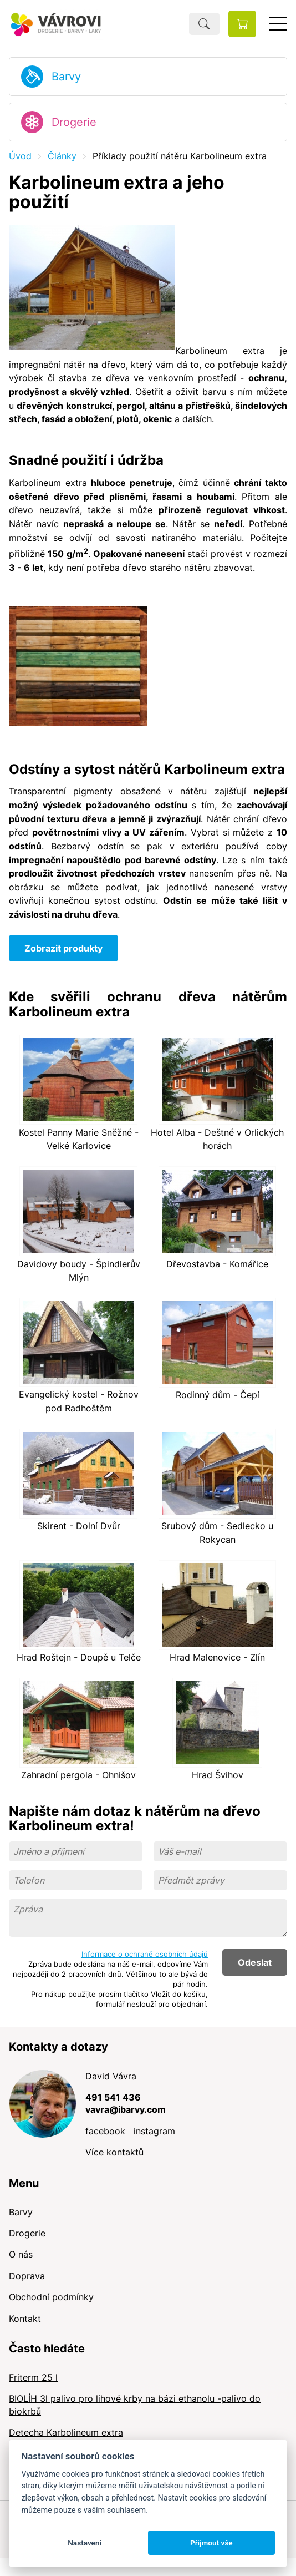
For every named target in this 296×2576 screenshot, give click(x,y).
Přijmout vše (211, 2542)
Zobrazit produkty (63, 948)
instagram (154, 2131)
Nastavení (84, 2542)
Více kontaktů (114, 2152)
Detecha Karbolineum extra (66, 2432)
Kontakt (25, 2318)
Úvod (20, 155)
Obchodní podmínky (51, 2296)
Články (62, 155)
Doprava (27, 2275)
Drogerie (74, 122)
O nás (21, 2254)
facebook (105, 2131)
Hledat (204, 24)
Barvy (66, 76)
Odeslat (255, 1962)
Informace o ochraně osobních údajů (144, 1954)
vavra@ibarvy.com (125, 2109)
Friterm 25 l (33, 2377)
